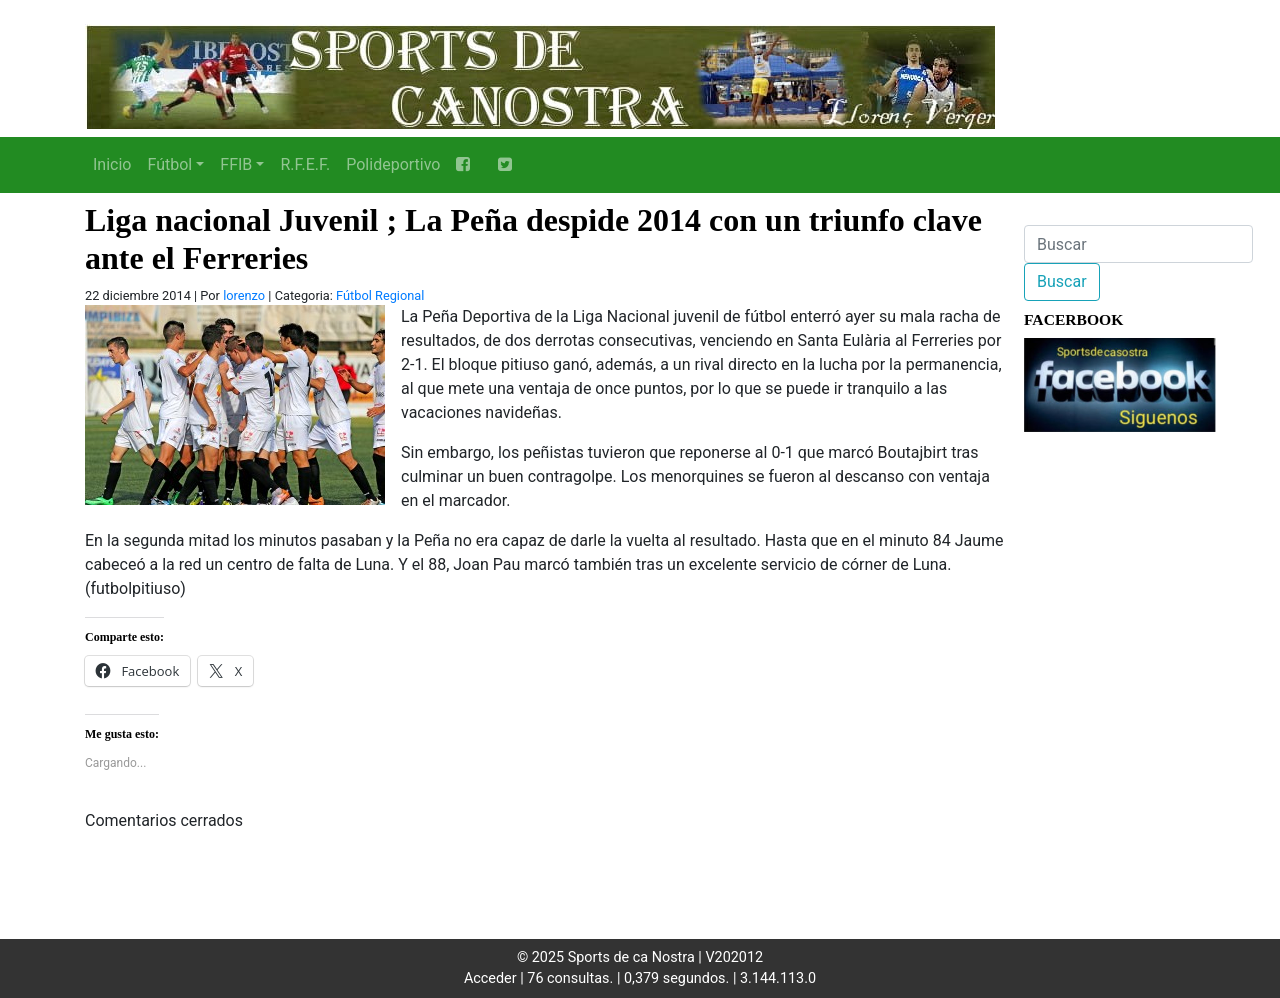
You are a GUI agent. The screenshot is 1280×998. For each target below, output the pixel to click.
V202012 (734, 957)
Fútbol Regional (380, 295)
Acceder (490, 978)
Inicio (112, 164)
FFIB (236, 164)
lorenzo (244, 295)
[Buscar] (1138, 244)
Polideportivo (393, 164)
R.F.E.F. (305, 164)
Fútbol (169, 164)
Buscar (1062, 281)
